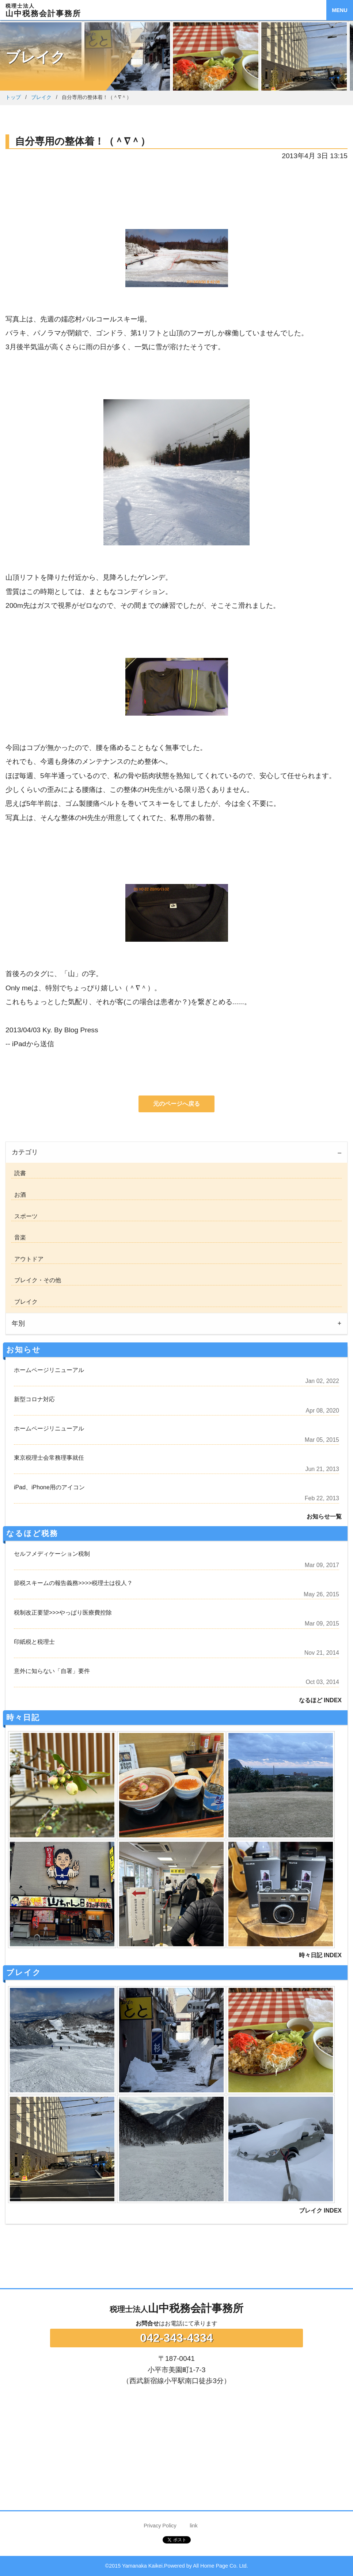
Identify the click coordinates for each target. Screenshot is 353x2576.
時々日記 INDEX (320, 1955)
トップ (13, 97)
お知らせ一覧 (324, 1516)
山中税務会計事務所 (176, 2308)
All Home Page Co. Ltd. (220, 2566)
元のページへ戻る (176, 1104)
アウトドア (27, 1259)
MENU (339, 10)
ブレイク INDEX (320, 2210)
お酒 (18, 1195)
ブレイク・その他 (36, 1280)
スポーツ (24, 1216)
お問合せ (147, 2323)
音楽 (18, 1237)
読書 (18, 1173)
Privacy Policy (160, 2526)
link (194, 2526)
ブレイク (41, 97)
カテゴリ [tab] (25, 1152)
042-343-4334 (176, 2337)
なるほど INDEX (320, 1700)
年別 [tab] (18, 1323)
